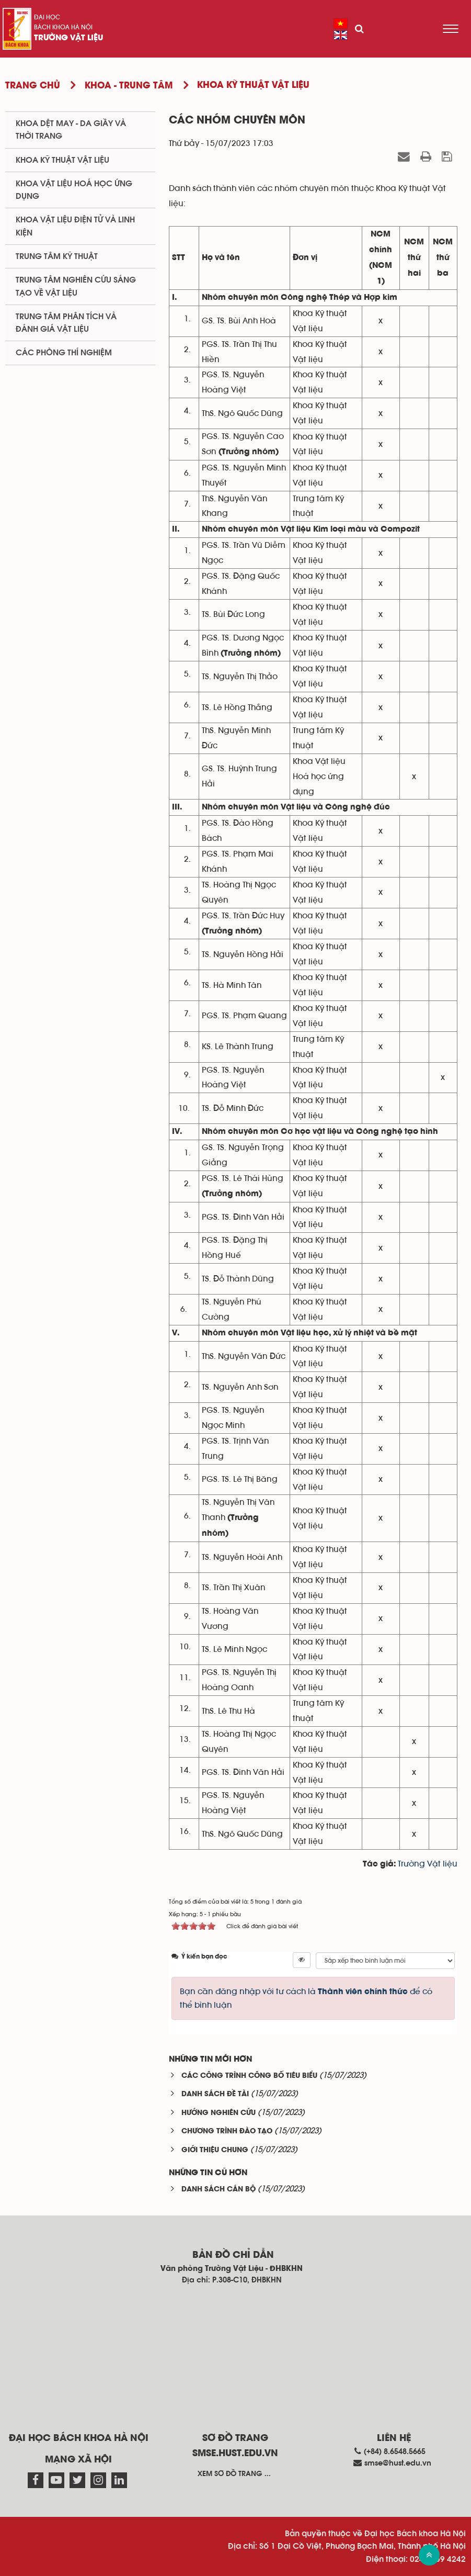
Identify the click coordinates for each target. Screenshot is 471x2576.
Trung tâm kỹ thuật (57, 256)
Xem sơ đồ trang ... (234, 2474)
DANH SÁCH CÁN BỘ (218, 2189)
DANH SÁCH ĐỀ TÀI (215, 2094)
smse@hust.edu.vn (397, 2463)
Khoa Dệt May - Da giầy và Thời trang (71, 129)
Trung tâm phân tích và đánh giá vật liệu (66, 322)
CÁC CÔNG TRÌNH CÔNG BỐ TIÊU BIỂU (249, 2076)
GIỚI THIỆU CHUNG (214, 2150)
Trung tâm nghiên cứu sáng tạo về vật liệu (76, 286)
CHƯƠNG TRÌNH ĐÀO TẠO (226, 2131)
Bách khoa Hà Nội (63, 27)
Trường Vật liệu (68, 38)
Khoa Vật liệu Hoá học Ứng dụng (74, 189)
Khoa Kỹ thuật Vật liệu (62, 160)
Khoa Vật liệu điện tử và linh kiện (75, 226)
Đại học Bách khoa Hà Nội (78, 2438)
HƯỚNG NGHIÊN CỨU (218, 2113)
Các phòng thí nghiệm (64, 352)
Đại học (47, 17)
